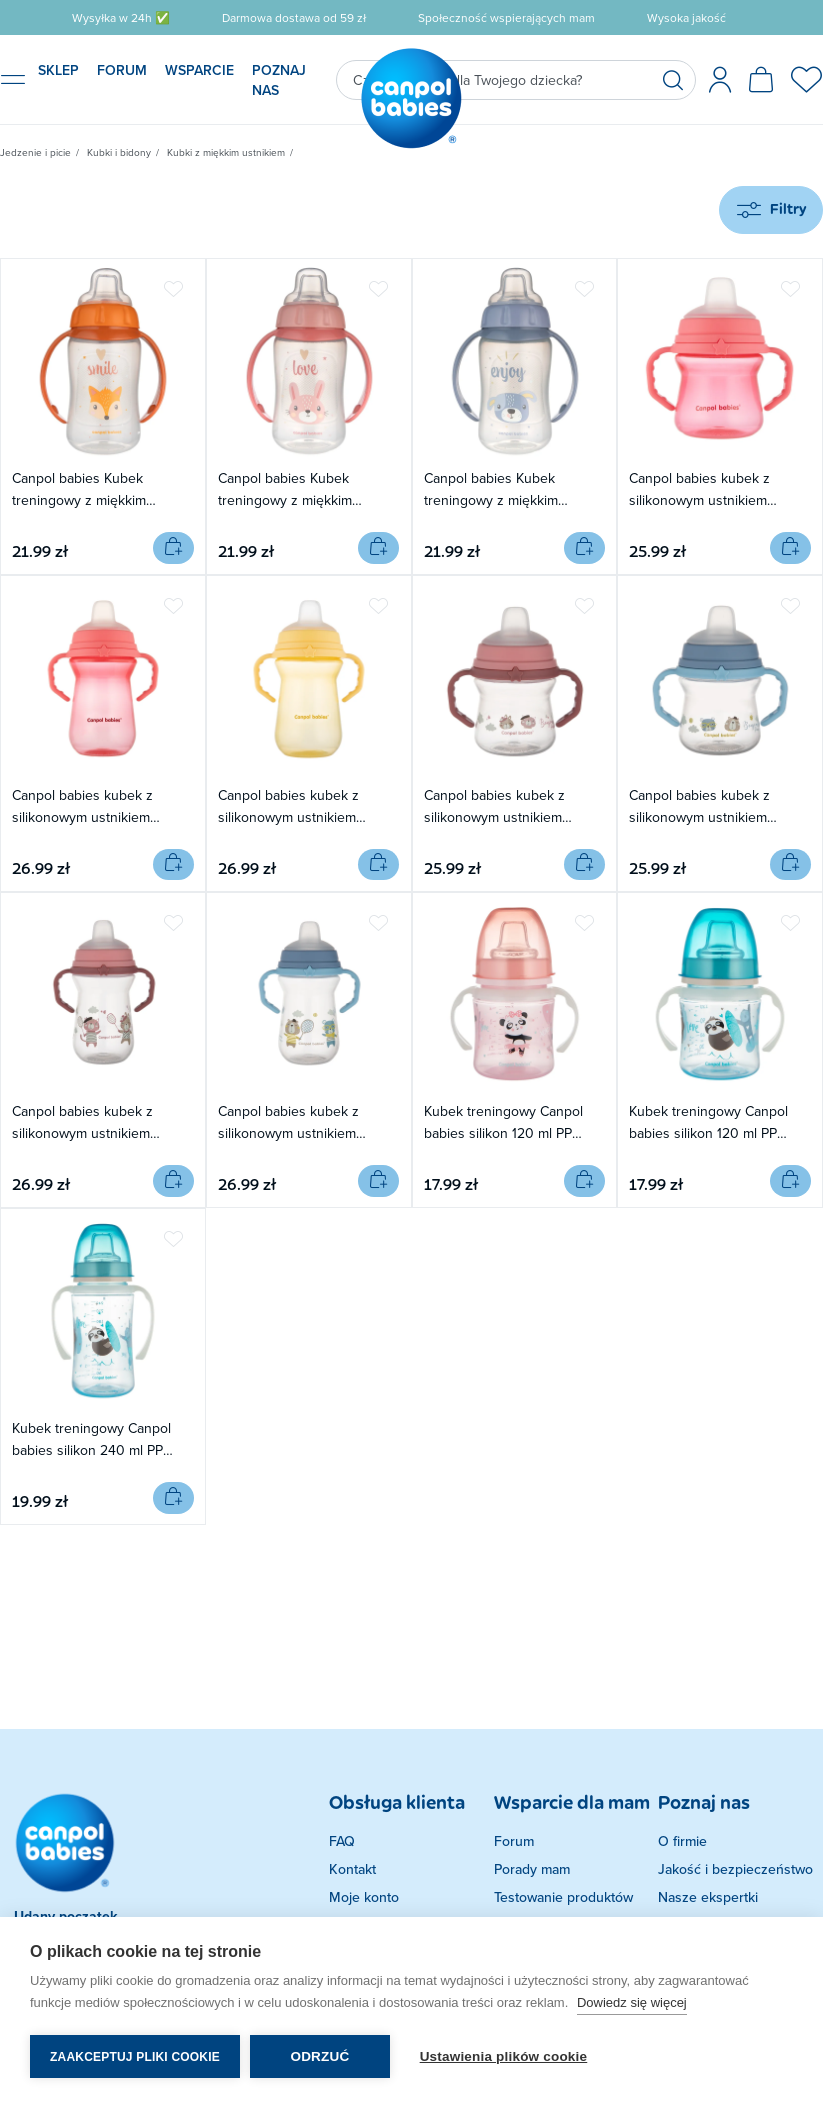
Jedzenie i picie (35, 152)
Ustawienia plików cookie (504, 2056)
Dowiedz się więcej (632, 2002)
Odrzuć (319, 2056)
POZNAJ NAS (279, 80)
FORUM (122, 70)
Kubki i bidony (119, 152)
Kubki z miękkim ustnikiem (226, 152)
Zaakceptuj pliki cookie (135, 2057)
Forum (514, 1841)
